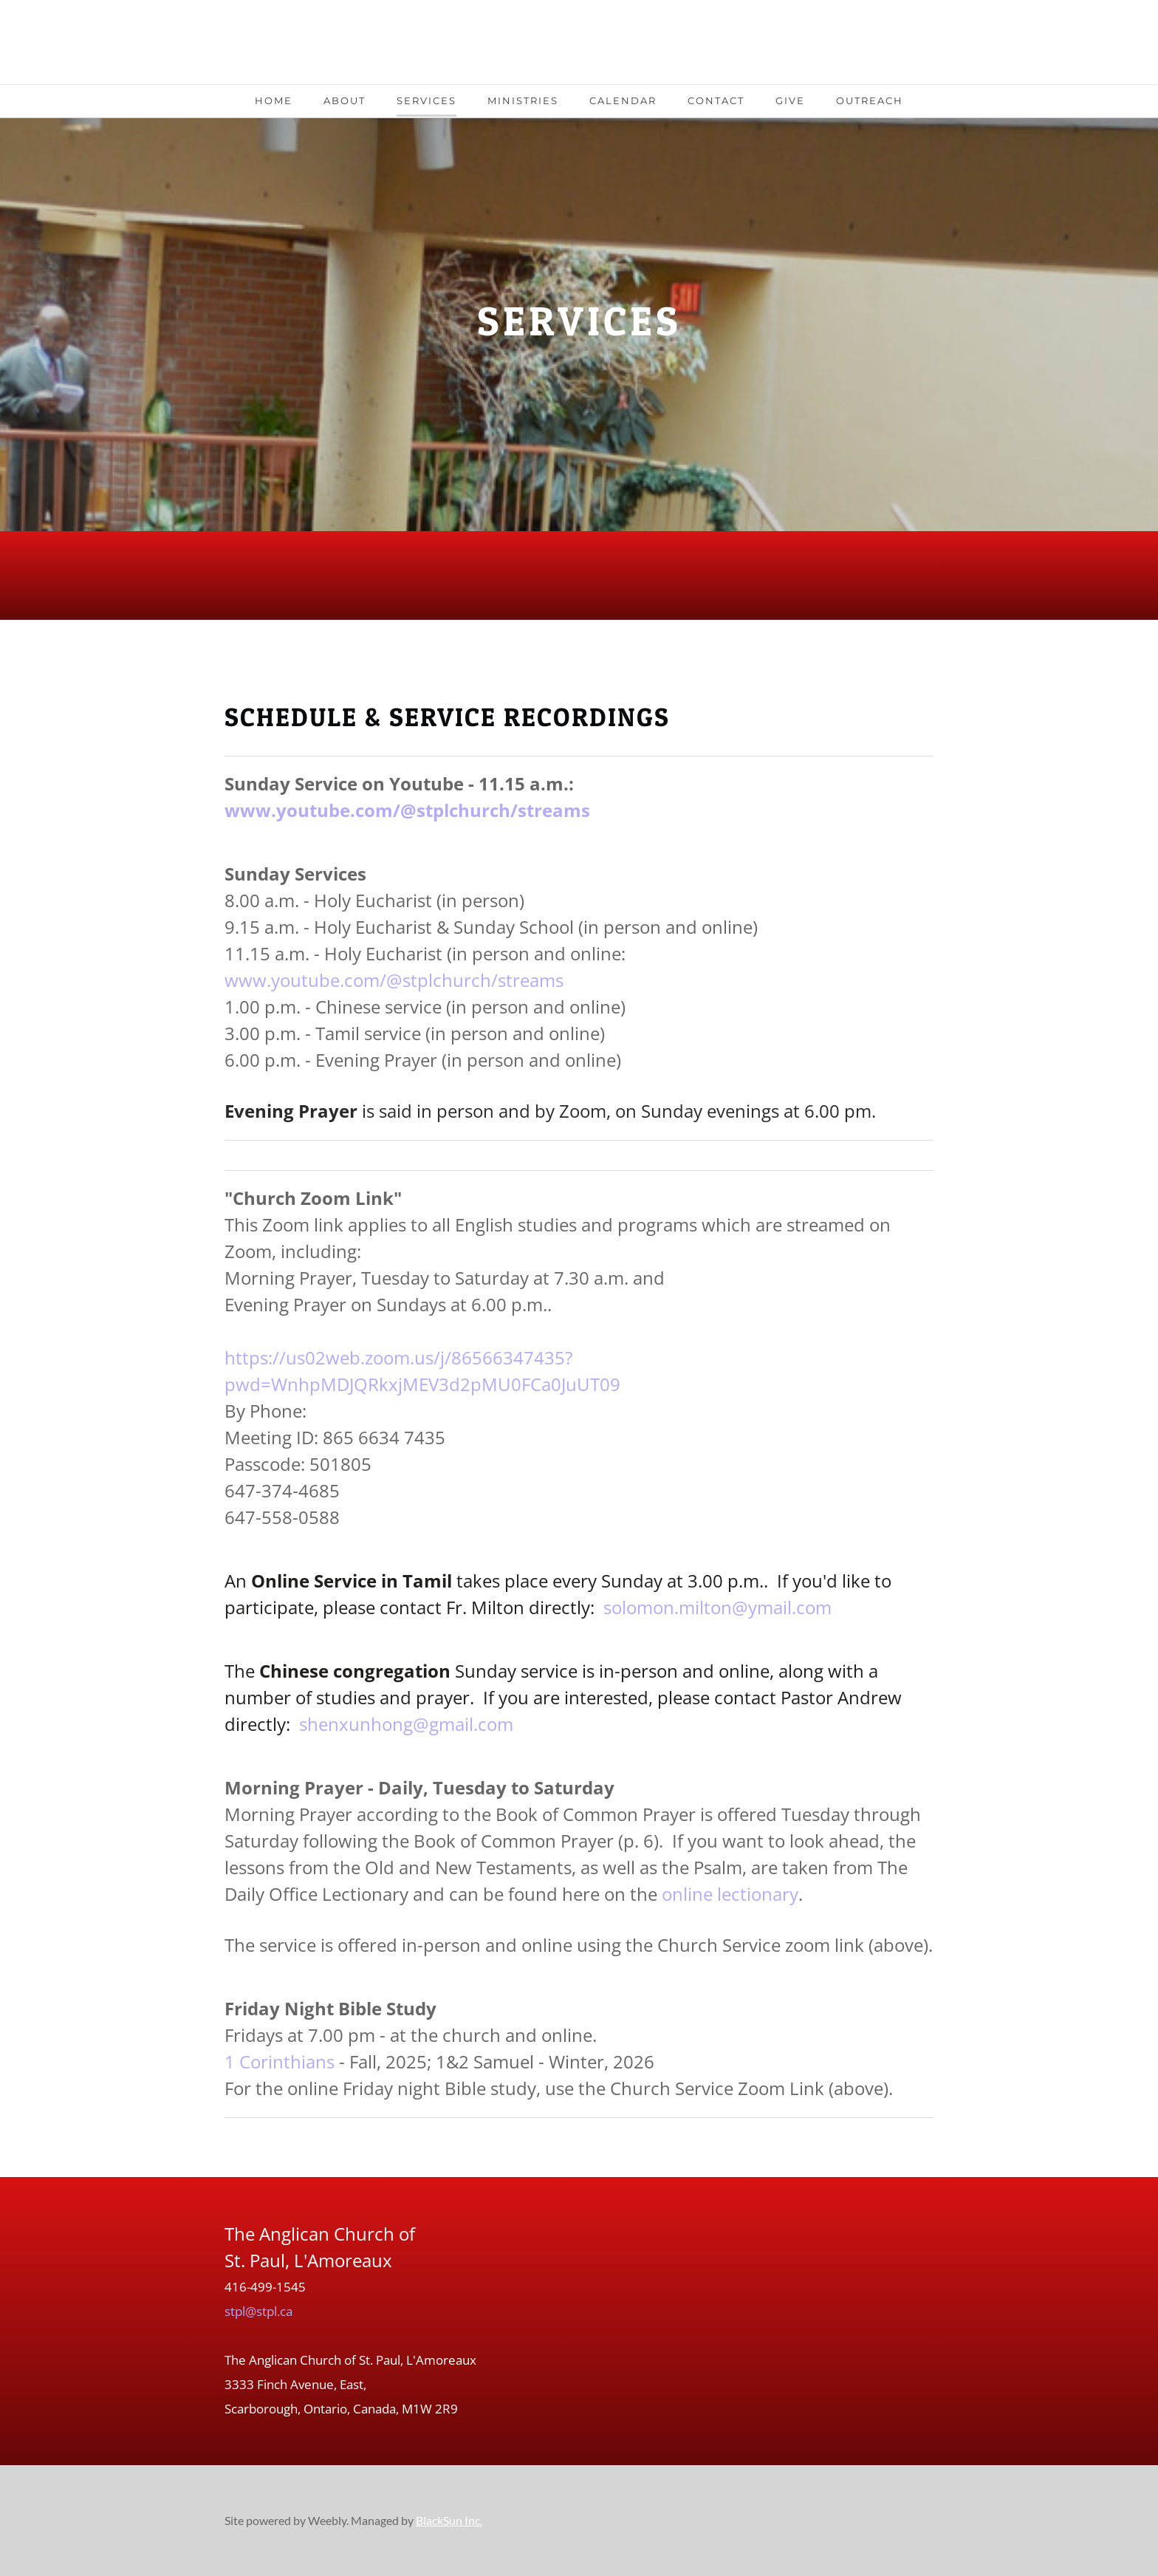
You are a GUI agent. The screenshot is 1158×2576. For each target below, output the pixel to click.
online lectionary (730, 1894)
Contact (716, 100)
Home (273, 100)
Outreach (869, 100)
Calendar (623, 100)
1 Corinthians (280, 2061)
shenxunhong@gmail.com (406, 1724)
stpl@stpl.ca (258, 2311)
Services (426, 100)
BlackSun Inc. (449, 2520)
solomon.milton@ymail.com (717, 1607)
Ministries (522, 100)
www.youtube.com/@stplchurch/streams (407, 810)
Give (790, 100)
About (344, 100)
